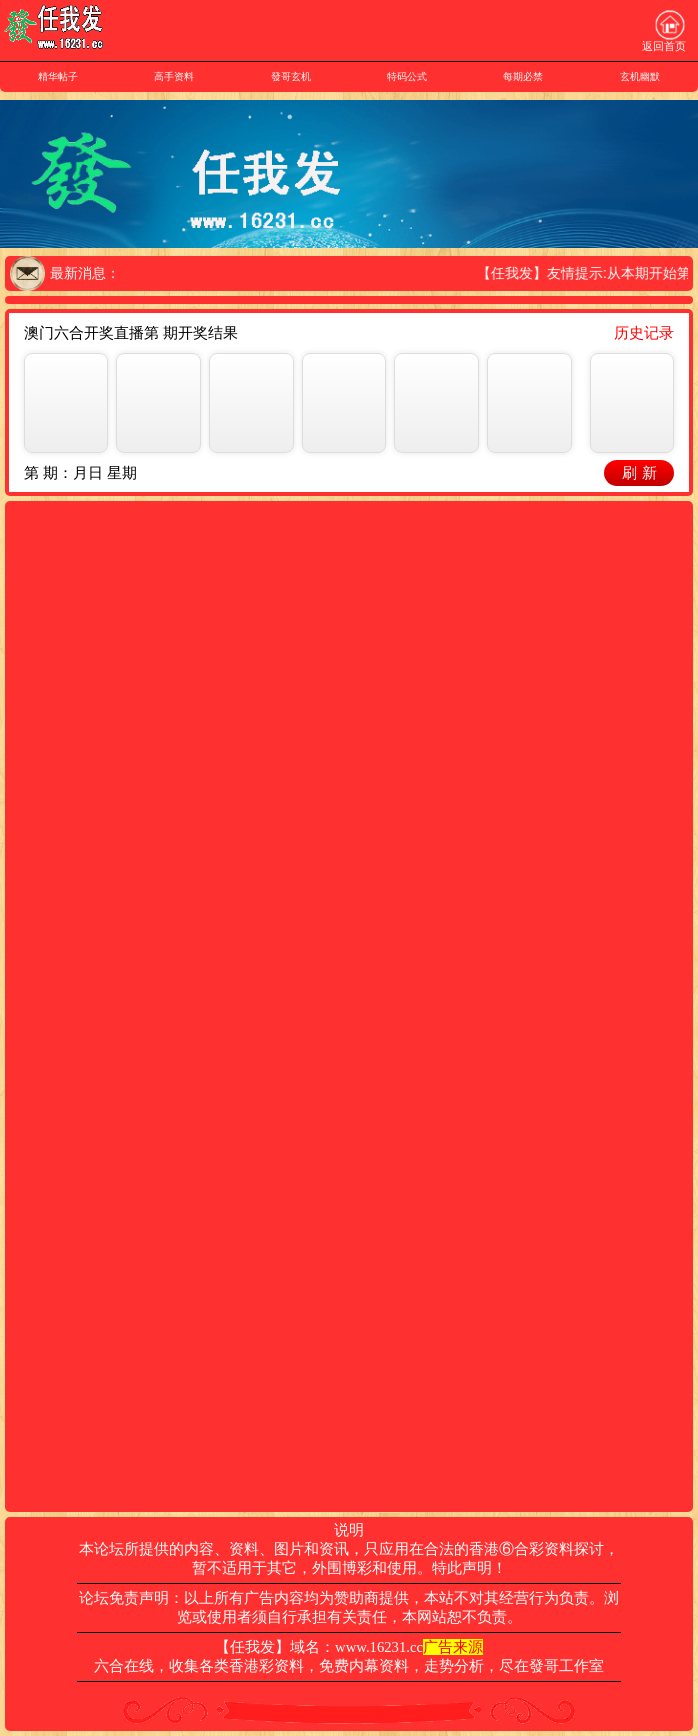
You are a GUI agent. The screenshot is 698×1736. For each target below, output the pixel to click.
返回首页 (664, 31)
